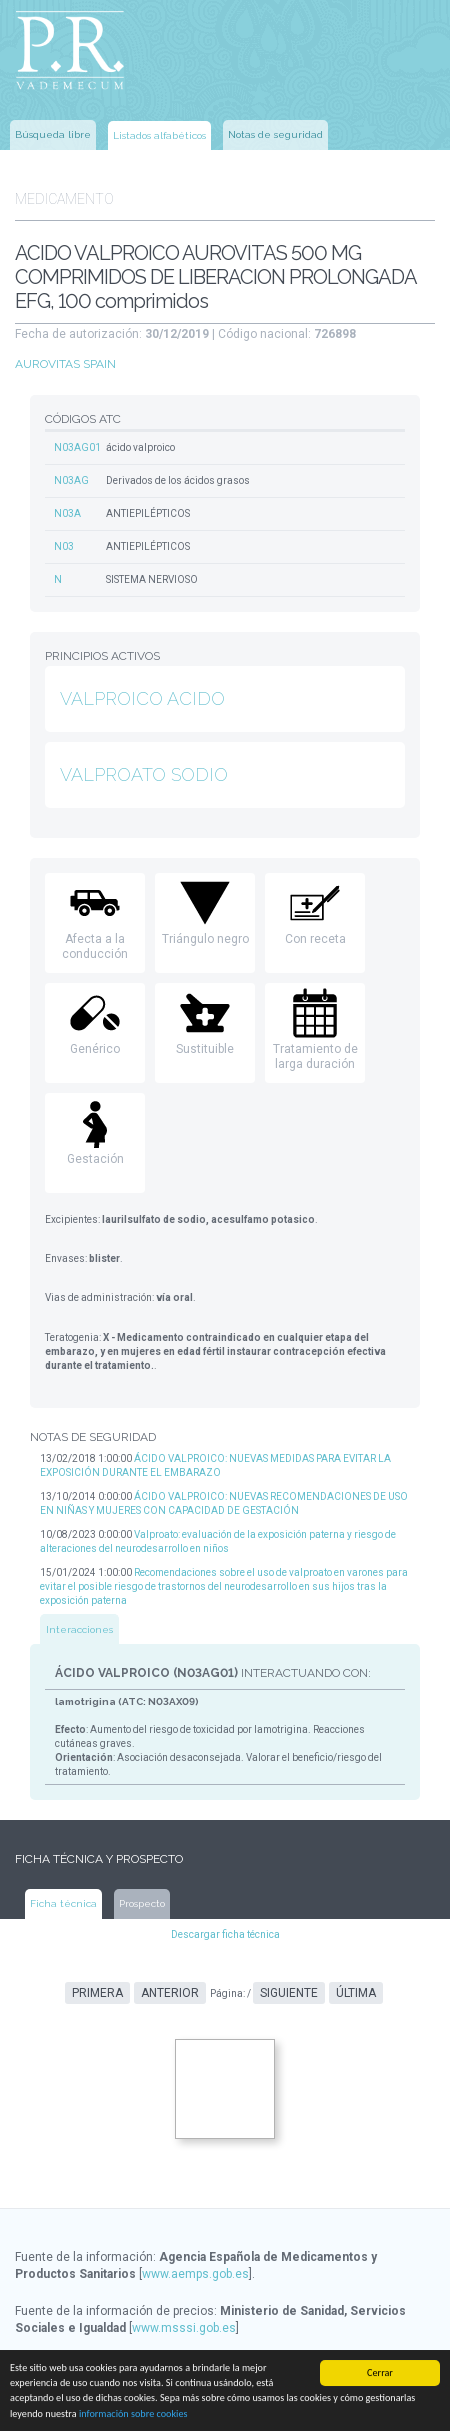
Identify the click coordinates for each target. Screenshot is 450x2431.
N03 (64, 546)
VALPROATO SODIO (144, 774)
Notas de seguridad (275, 134)
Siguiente (289, 1993)
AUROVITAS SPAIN (65, 364)
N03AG (71, 480)
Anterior (170, 1993)
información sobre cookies (133, 2414)
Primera (97, 1993)
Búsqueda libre (53, 134)
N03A (67, 513)
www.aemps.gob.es (195, 2274)
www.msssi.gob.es (184, 2328)
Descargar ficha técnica (225, 1934)
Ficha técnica (63, 1903)
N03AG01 (77, 447)
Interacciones (79, 1629)
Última (356, 1993)
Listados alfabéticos (159, 135)
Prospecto (142, 1903)
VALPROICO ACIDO (142, 698)
